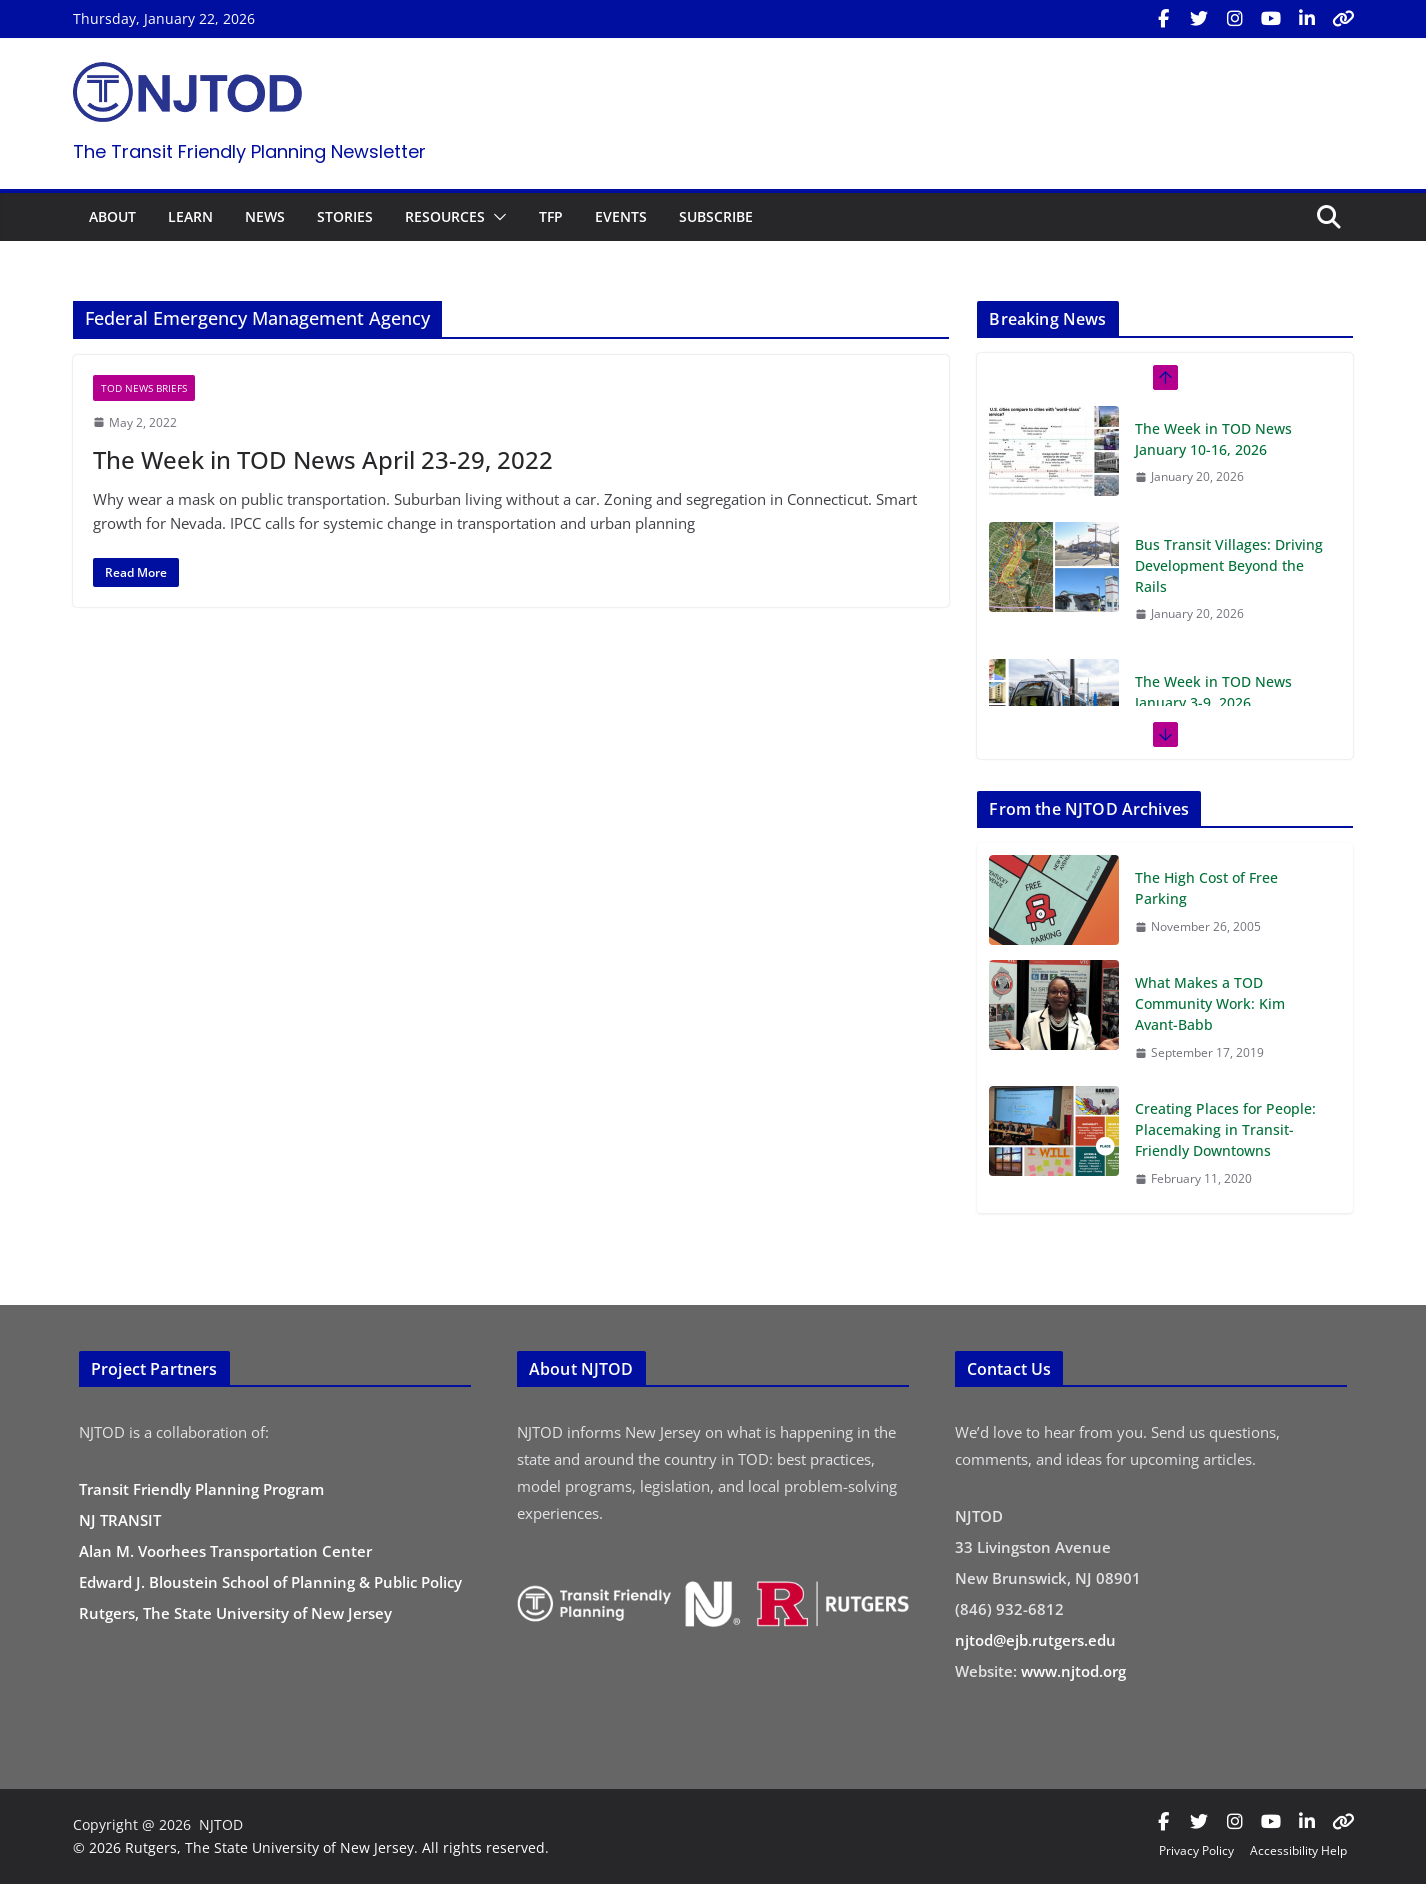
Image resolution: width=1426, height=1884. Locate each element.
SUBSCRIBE (716, 216)
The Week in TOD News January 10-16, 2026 (1213, 439)
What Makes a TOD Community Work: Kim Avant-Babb (1210, 1003)
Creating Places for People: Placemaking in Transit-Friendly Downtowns (1225, 1129)
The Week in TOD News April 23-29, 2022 (323, 459)
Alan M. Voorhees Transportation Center (225, 1551)
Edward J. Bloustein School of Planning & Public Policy (270, 1582)
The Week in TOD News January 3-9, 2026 (1213, 692)
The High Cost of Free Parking (1206, 888)
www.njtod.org (1073, 1671)
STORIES (345, 216)
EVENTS (621, 216)
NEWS (265, 216)
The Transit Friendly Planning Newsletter (249, 151)
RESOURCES (445, 216)
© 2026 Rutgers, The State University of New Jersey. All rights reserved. (311, 1847)
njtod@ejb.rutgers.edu (1035, 1640)
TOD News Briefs (144, 388)
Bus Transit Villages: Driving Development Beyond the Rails (1229, 565)
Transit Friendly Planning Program (201, 1489)
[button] (496, 217)
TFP (551, 216)
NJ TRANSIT (120, 1520)
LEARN (190, 216)
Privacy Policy (1196, 1850)
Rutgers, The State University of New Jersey (235, 1613)
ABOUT (112, 216)
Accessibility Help (1298, 1850)
